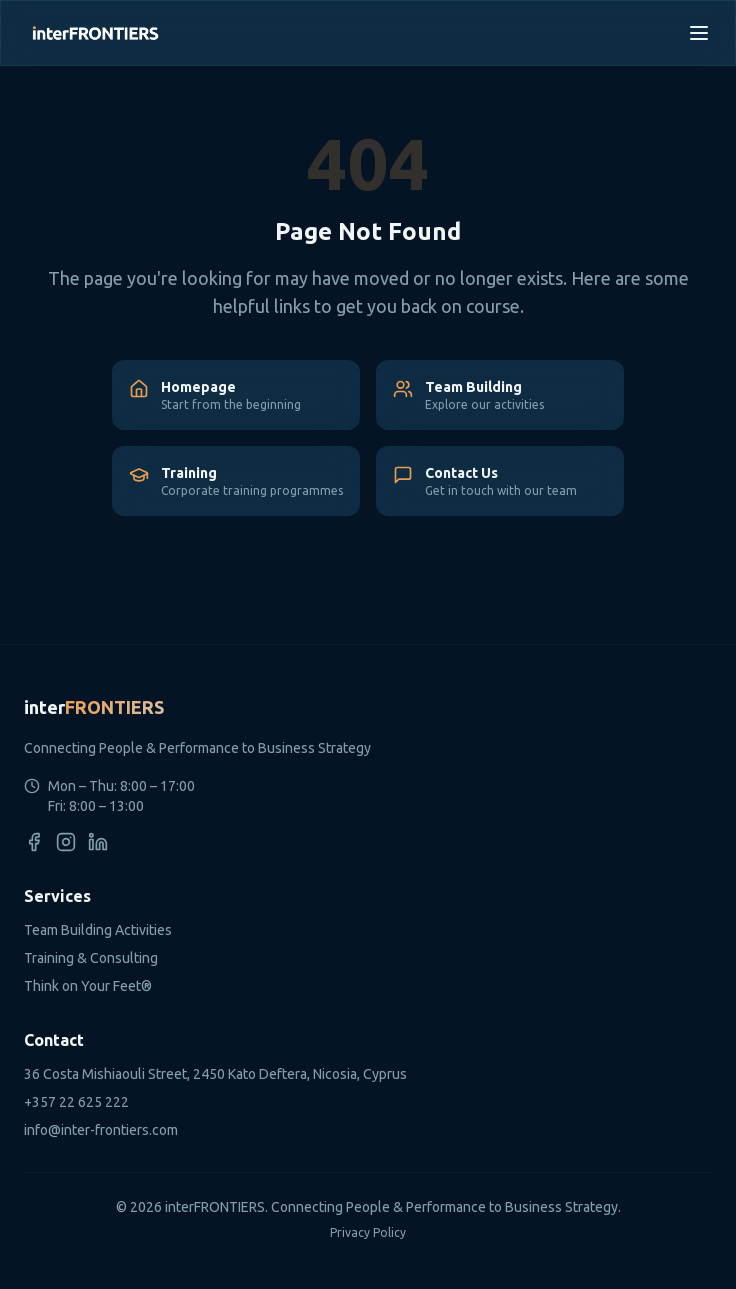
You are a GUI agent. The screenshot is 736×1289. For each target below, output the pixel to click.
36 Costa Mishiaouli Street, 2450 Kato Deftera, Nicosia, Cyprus (215, 1074)
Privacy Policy (368, 1232)
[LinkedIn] (98, 842)
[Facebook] (34, 842)
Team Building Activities (98, 930)
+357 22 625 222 (76, 1102)
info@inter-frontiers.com (101, 1130)
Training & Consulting (91, 958)
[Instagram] (66, 842)
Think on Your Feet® (88, 986)
